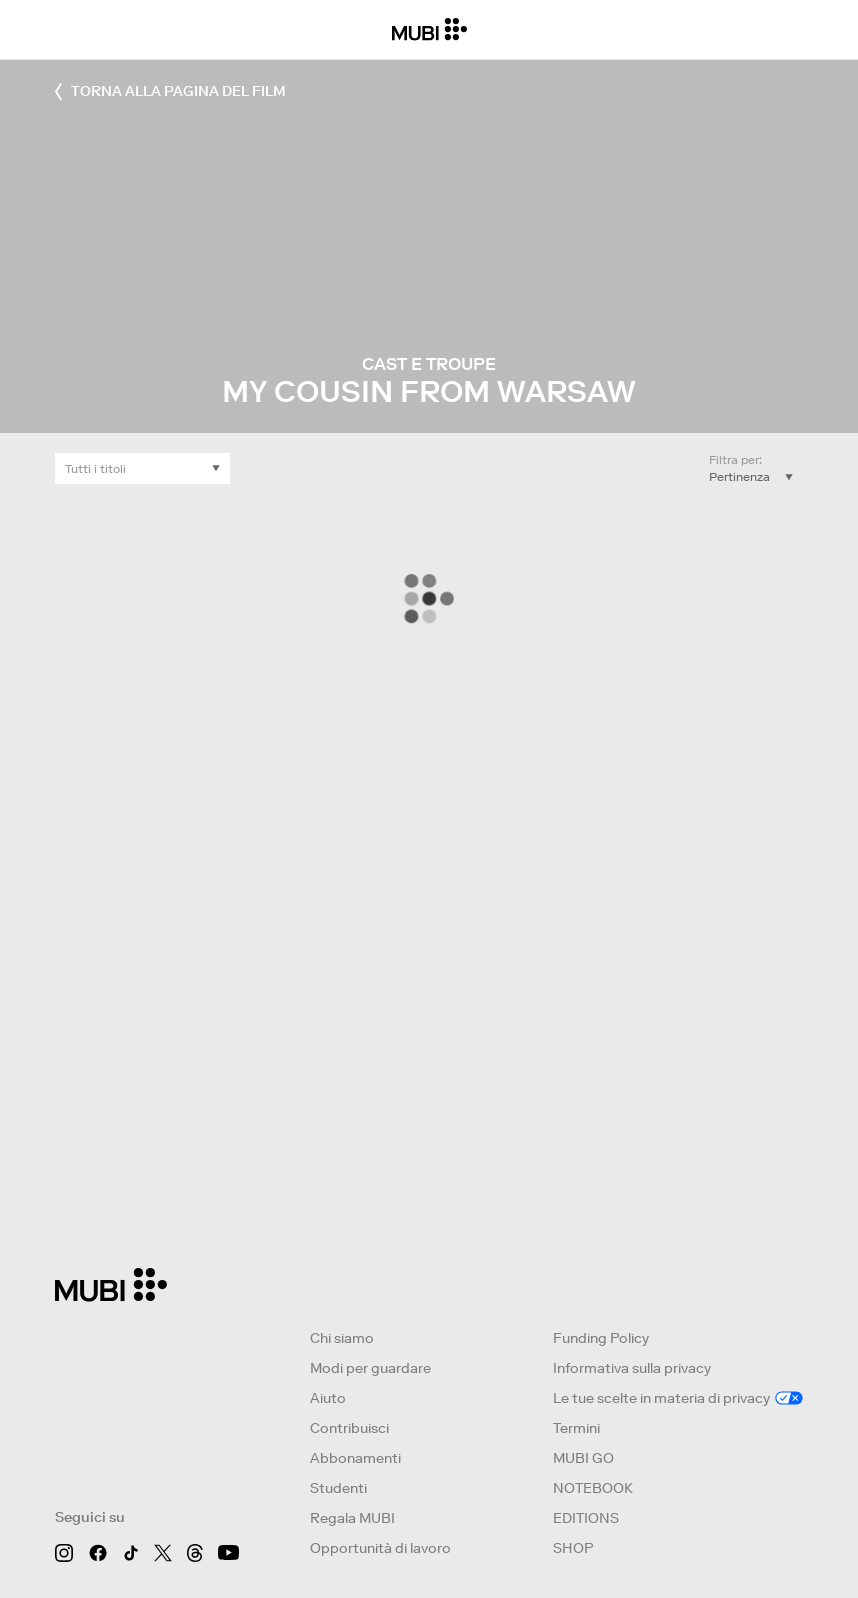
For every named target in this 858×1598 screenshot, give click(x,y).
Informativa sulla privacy (632, 1368)
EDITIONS (586, 1518)
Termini (576, 1428)
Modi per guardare (370, 1368)
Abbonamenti (355, 1458)
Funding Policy (601, 1338)
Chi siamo (342, 1338)
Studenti (338, 1488)
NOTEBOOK (593, 1488)
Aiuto (328, 1398)
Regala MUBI (352, 1518)
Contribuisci (349, 1428)
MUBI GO (583, 1458)
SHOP (573, 1548)
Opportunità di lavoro (380, 1548)
